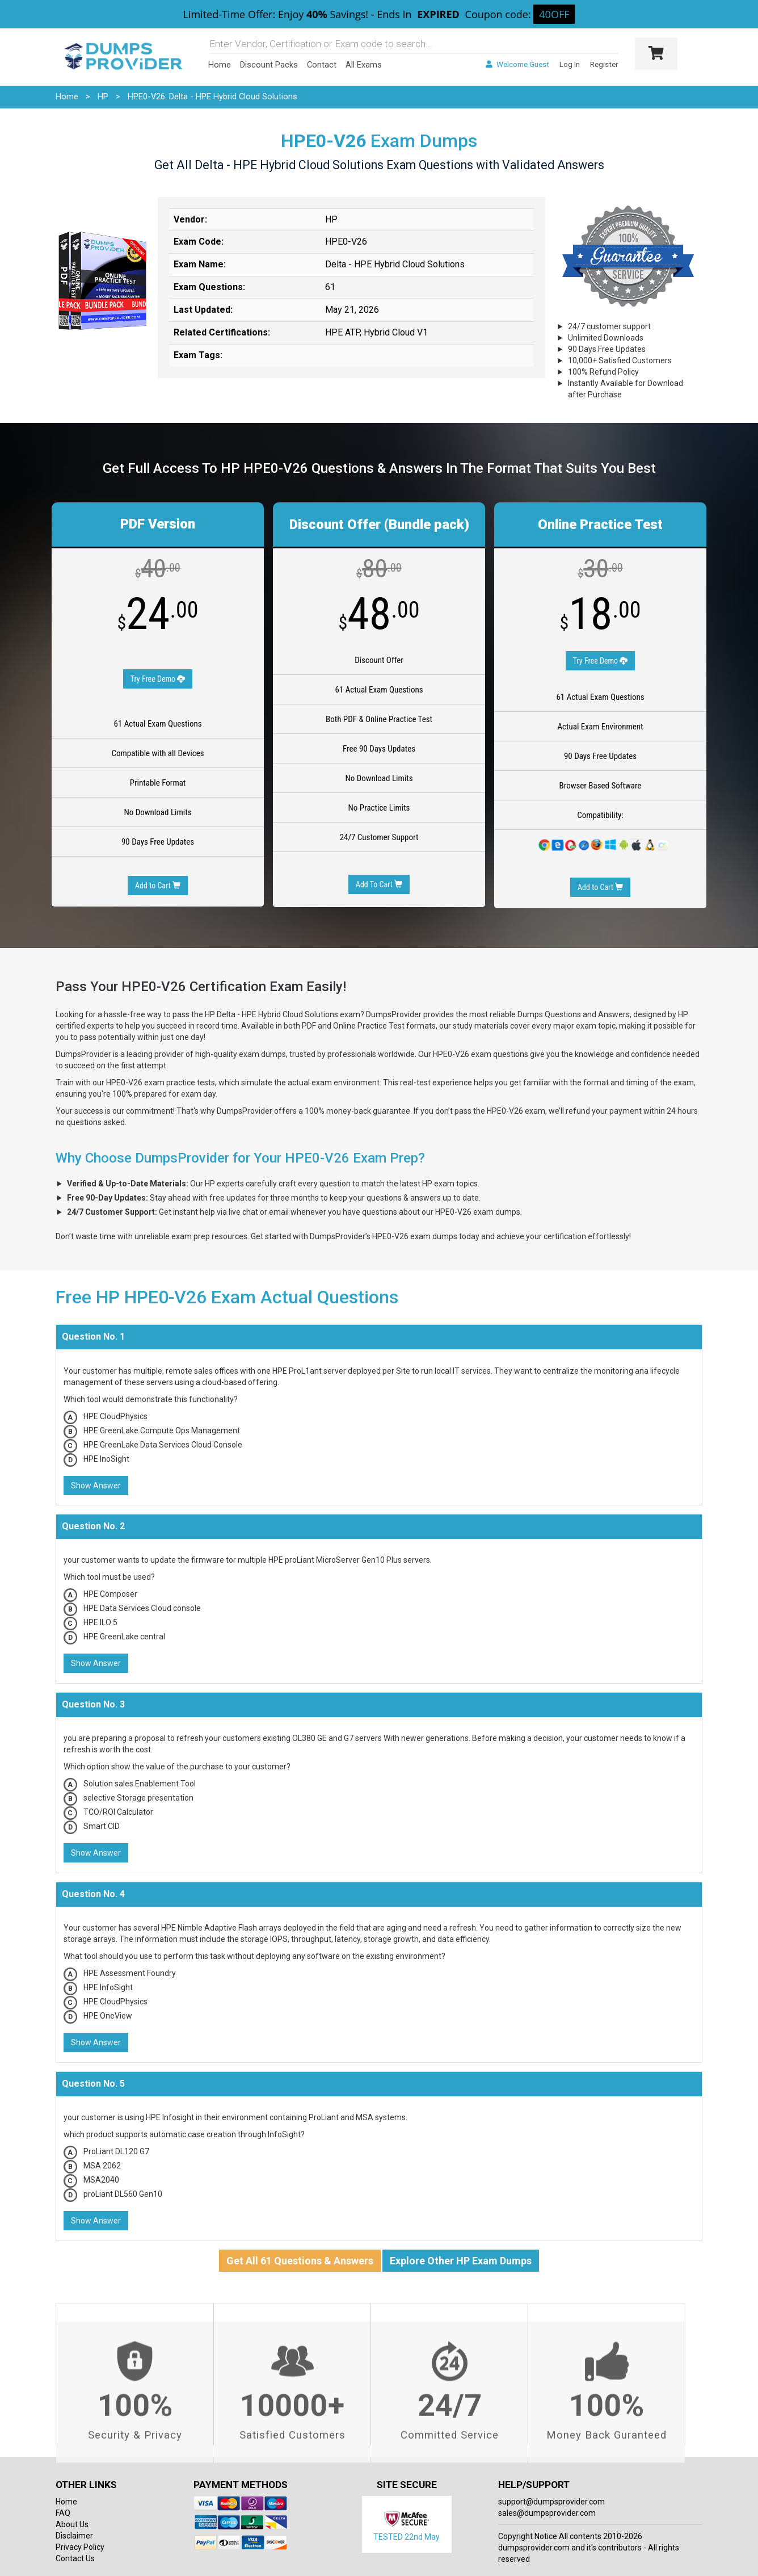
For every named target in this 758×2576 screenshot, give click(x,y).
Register (604, 64)
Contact (321, 65)
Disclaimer (74, 2535)
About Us (72, 2524)
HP (103, 96)
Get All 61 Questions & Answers (299, 2261)
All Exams (364, 65)
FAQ (63, 2513)
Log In (569, 64)
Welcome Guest (517, 64)
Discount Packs (269, 65)
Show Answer (96, 1485)
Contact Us (75, 2558)
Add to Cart (157, 885)
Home (219, 65)
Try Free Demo (158, 678)
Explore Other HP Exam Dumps (461, 2261)
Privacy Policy (80, 2547)
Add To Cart (379, 884)
